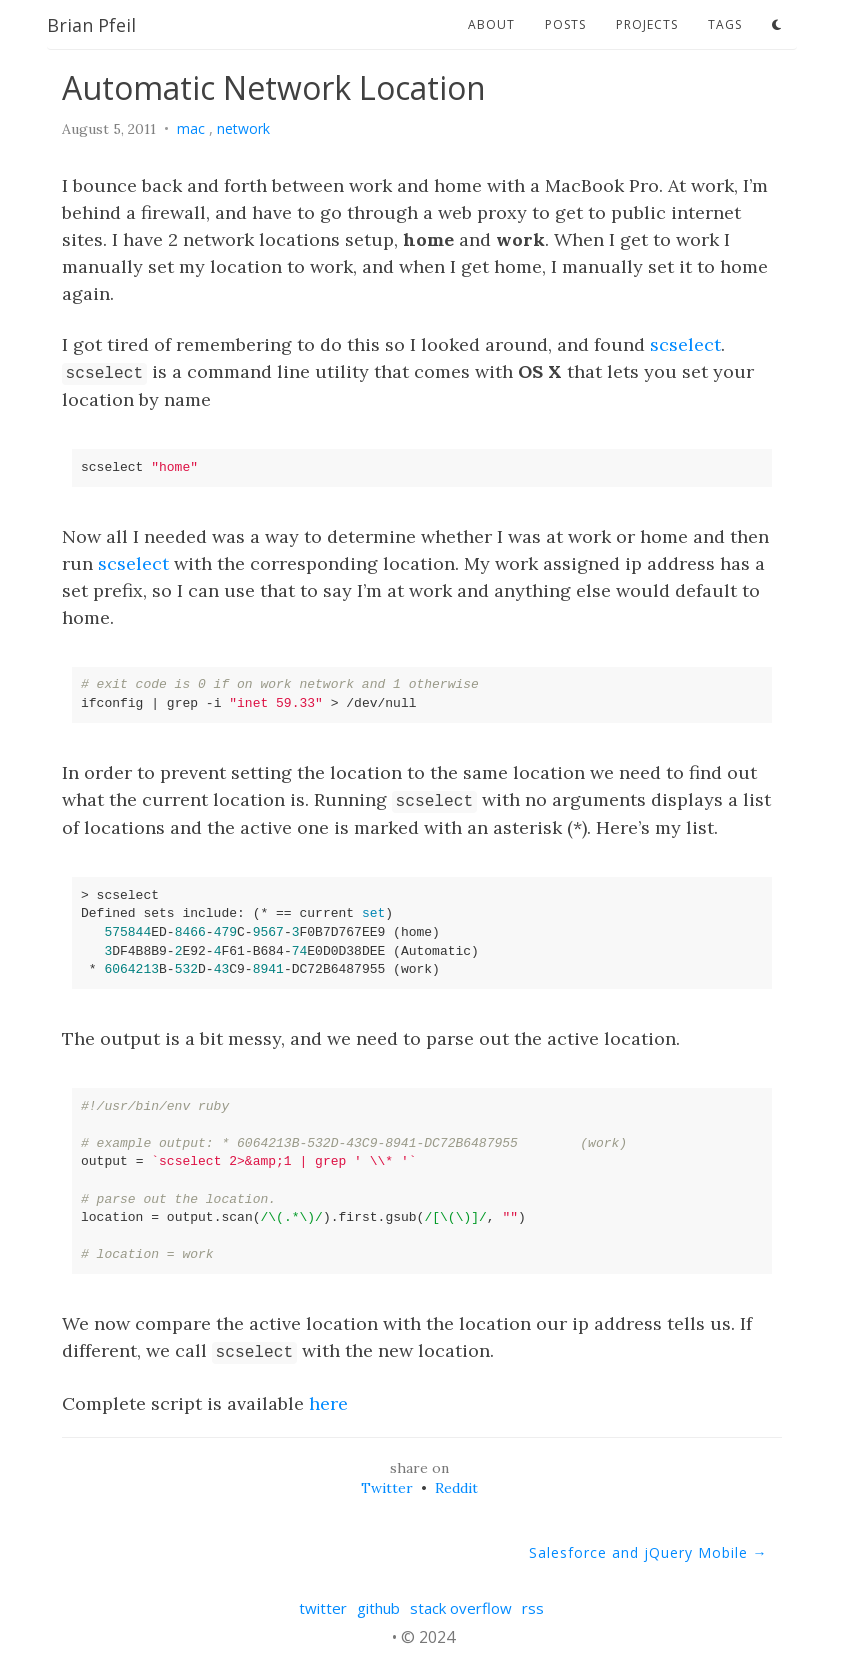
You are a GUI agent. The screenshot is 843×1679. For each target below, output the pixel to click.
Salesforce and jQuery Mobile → (648, 1552)
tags (725, 24)
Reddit (456, 1488)
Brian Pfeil (91, 25)
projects (647, 24)
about (491, 24)
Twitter (387, 1488)
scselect (685, 344)
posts (565, 24)
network (243, 128)
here (328, 1403)
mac (191, 128)
